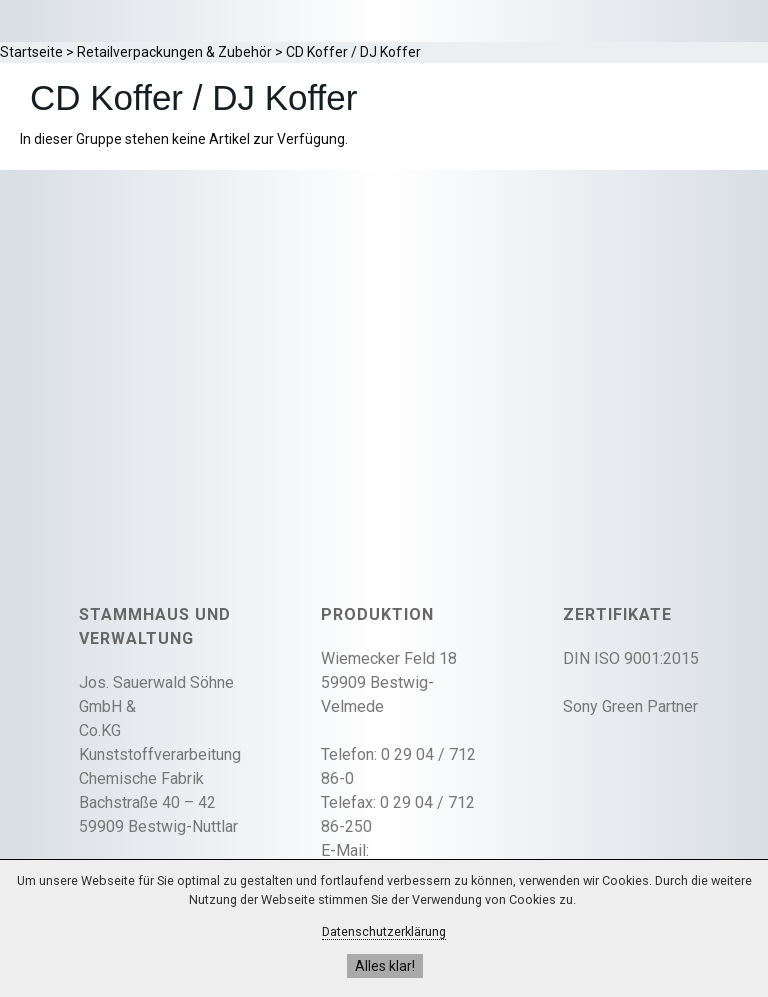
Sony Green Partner (630, 706)
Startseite (31, 52)
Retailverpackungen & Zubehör (174, 52)
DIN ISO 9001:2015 (631, 658)
